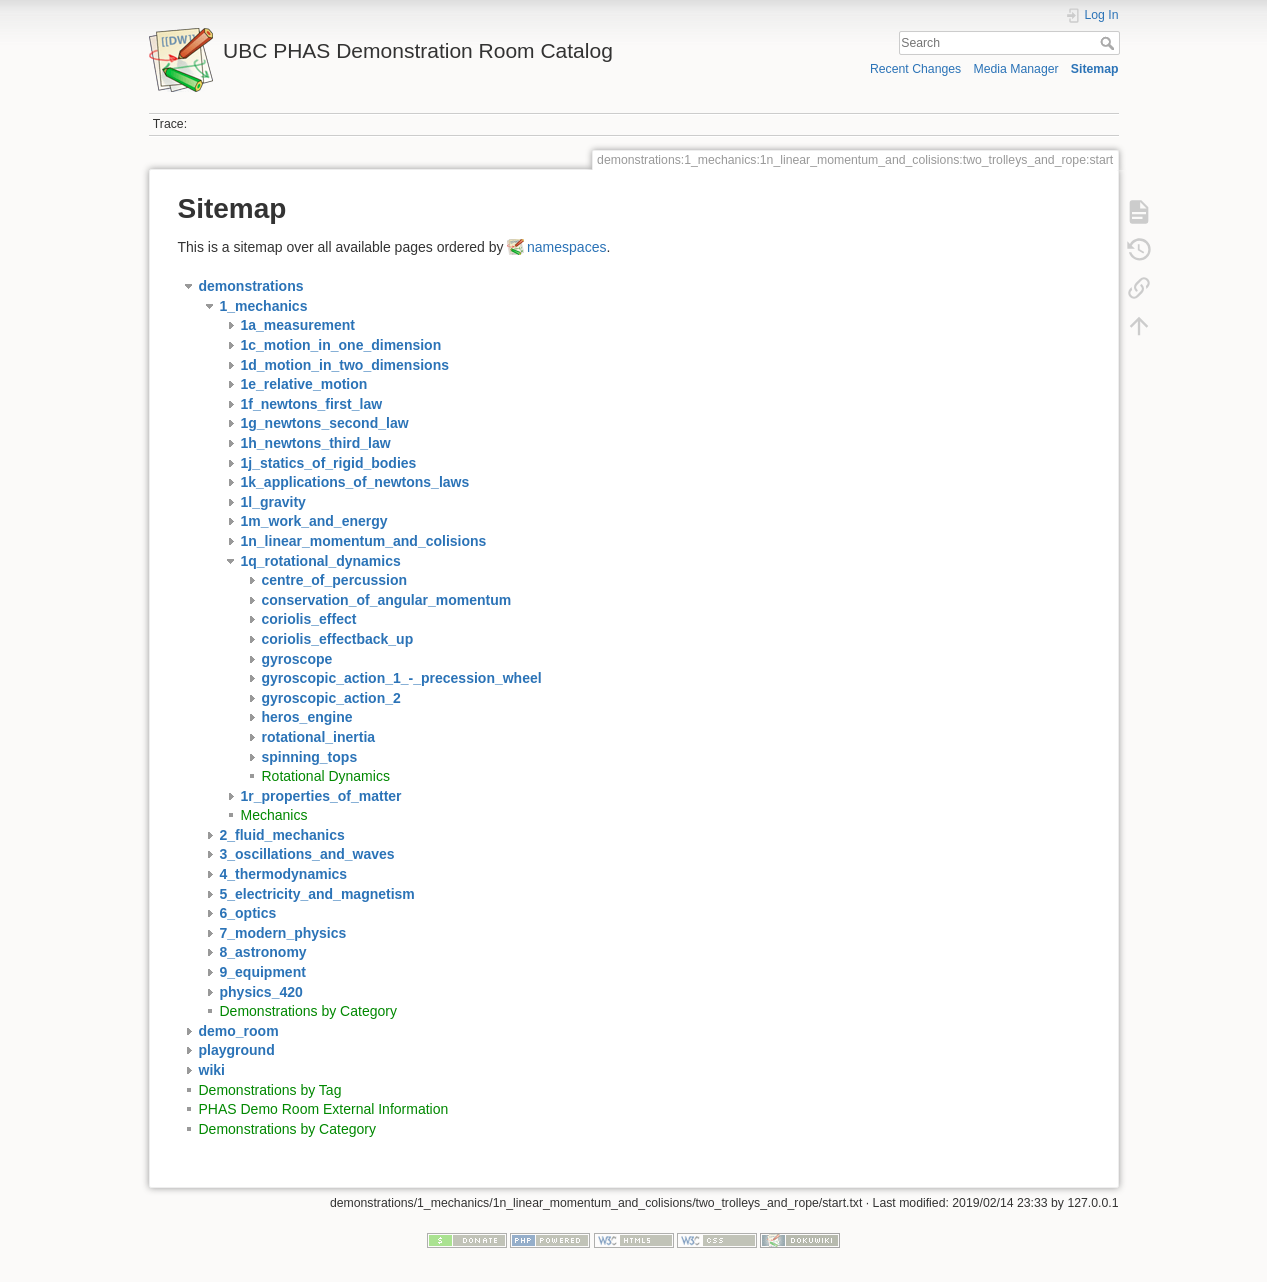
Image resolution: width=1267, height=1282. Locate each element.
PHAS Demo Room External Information (324, 1109)
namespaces (566, 247)
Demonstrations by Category (308, 1011)
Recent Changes (915, 69)
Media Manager (1015, 69)
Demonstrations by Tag (270, 1090)
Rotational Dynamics (326, 776)
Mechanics (274, 815)
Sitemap (1095, 69)
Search (1109, 43)
